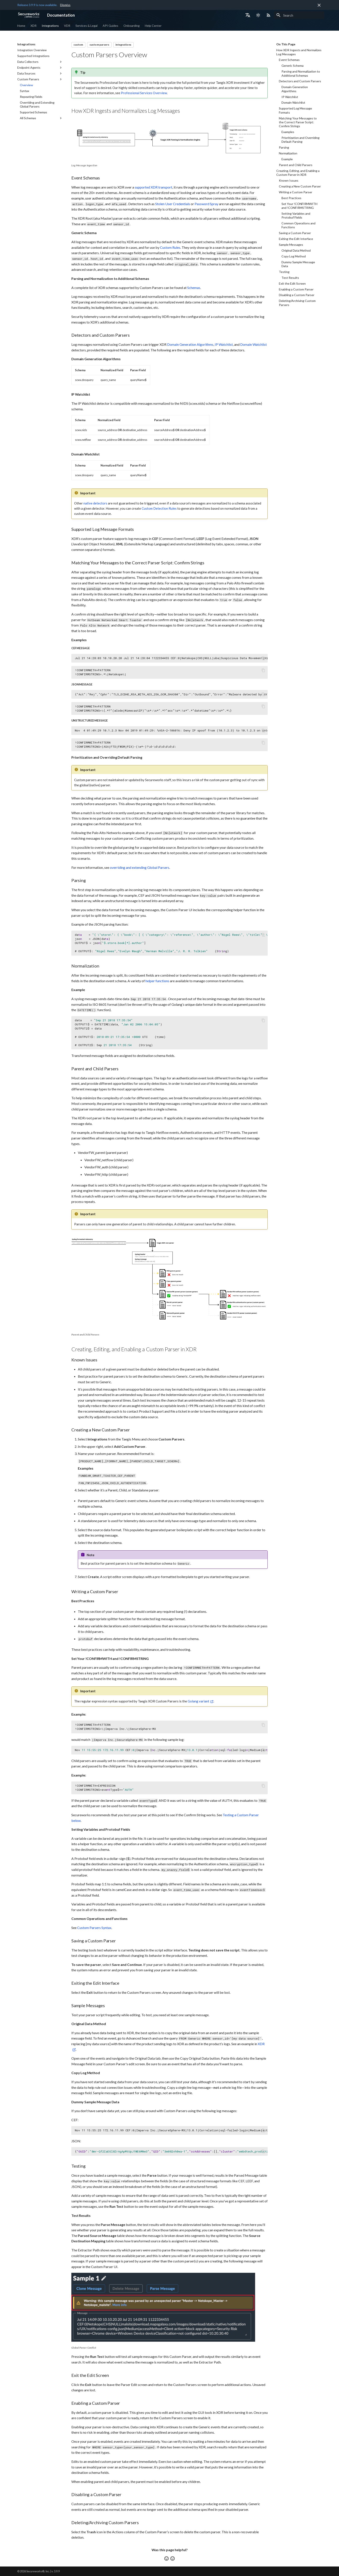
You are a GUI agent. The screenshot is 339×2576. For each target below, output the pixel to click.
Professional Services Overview (144, 93)
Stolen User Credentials (172, 204)
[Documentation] (29, 15)
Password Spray (206, 204)
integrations (123, 44)
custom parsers (99, 44)
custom (78, 44)
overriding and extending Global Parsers (139, 867)
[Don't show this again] (319, 5)
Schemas (193, 288)
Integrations (50, 25)
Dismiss (65, 5)
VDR (67, 25)
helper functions (157, 981)
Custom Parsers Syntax (94, 1928)
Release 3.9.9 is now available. (37, 5)
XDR (33, 25)
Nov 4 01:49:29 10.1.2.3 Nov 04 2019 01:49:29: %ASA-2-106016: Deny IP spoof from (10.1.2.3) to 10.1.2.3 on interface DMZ (171, 730)
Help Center (153, 25)
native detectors (95, 503)
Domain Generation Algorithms (190, 344)
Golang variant (198, 1701)
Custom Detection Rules (159, 508)
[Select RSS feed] (268, 15)
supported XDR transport (153, 187)
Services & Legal (86, 25)
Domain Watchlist (253, 344)
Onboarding (131, 25)
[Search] (299, 15)
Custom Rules (170, 247)
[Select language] (247, 15)
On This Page (285, 44)
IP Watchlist (224, 344)
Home (21, 25)
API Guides (110, 25)
